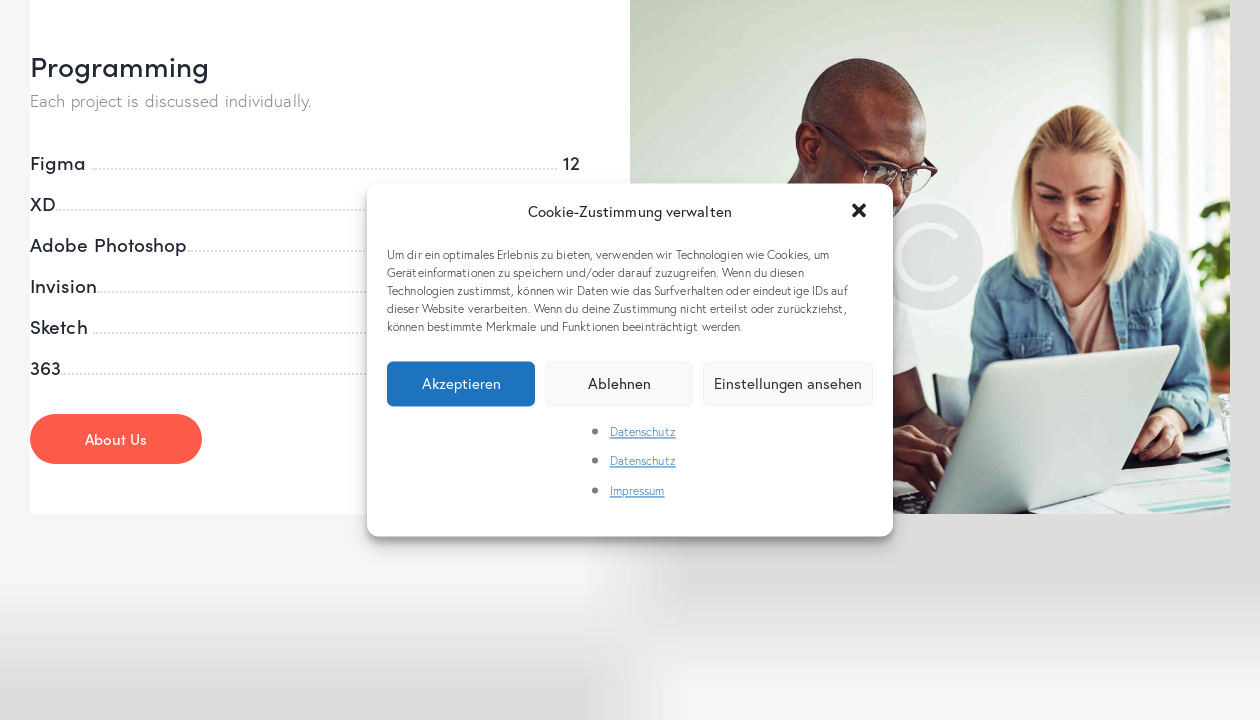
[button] (861, 212)
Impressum (637, 490)
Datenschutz (643, 431)
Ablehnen (619, 383)
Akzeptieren (461, 383)
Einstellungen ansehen (788, 383)
